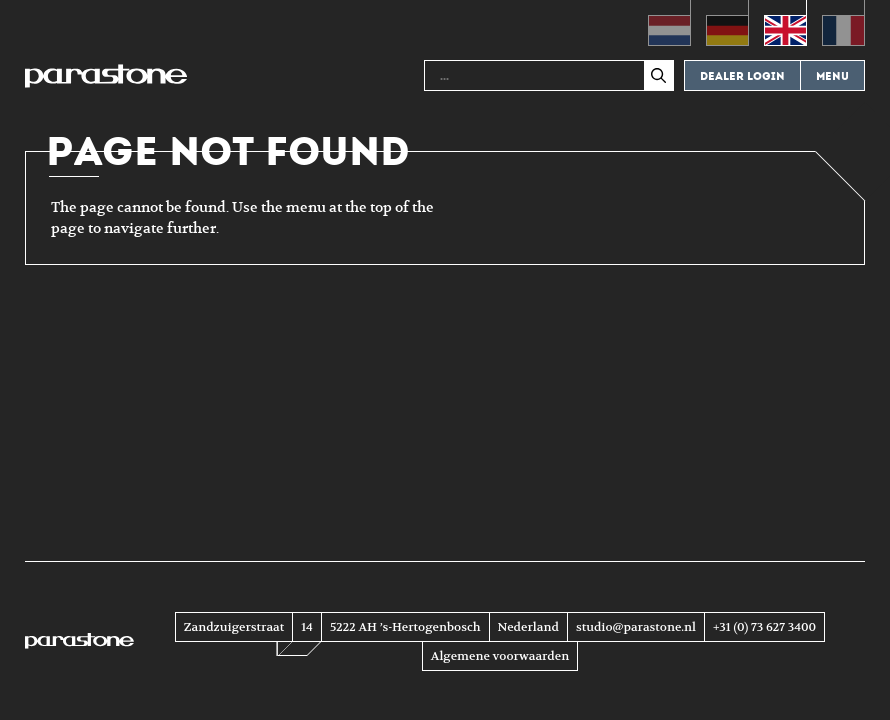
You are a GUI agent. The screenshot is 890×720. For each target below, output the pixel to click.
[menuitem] (669, 23)
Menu (832, 76)
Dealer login (742, 76)
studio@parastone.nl (636, 627)
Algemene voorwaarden (500, 656)
